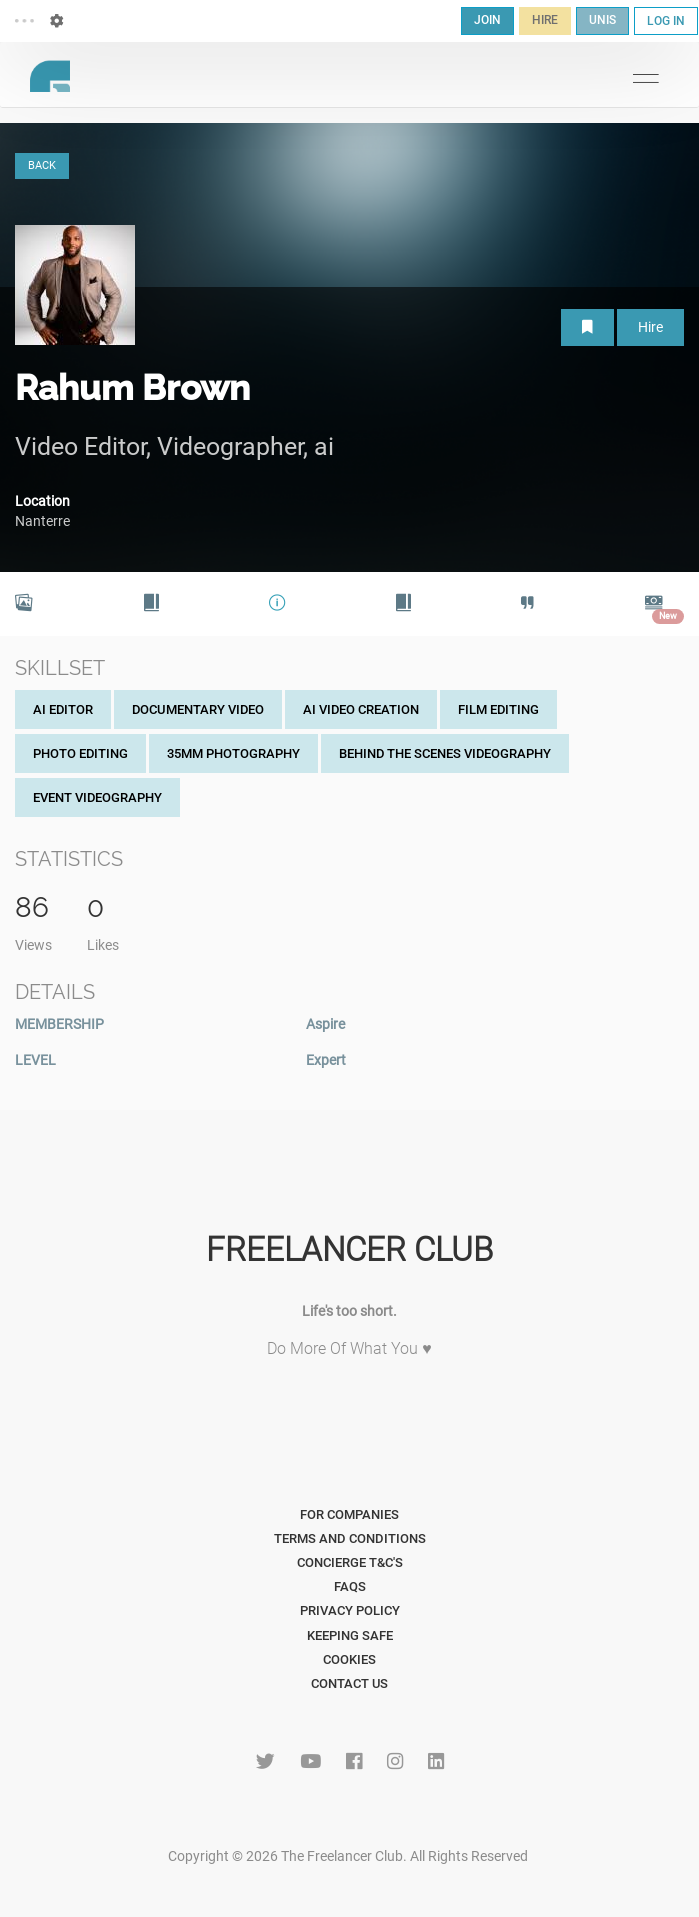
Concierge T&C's (350, 1562)
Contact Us (349, 1683)
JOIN (487, 20)
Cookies (349, 1659)
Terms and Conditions (350, 1538)
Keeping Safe (350, 1635)
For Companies (349, 1514)
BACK (42, 165)
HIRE (545, 20)
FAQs (350, 1586)
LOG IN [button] (666, 21)
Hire (650, 327)
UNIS (602, 20)
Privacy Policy (350, 1610)
